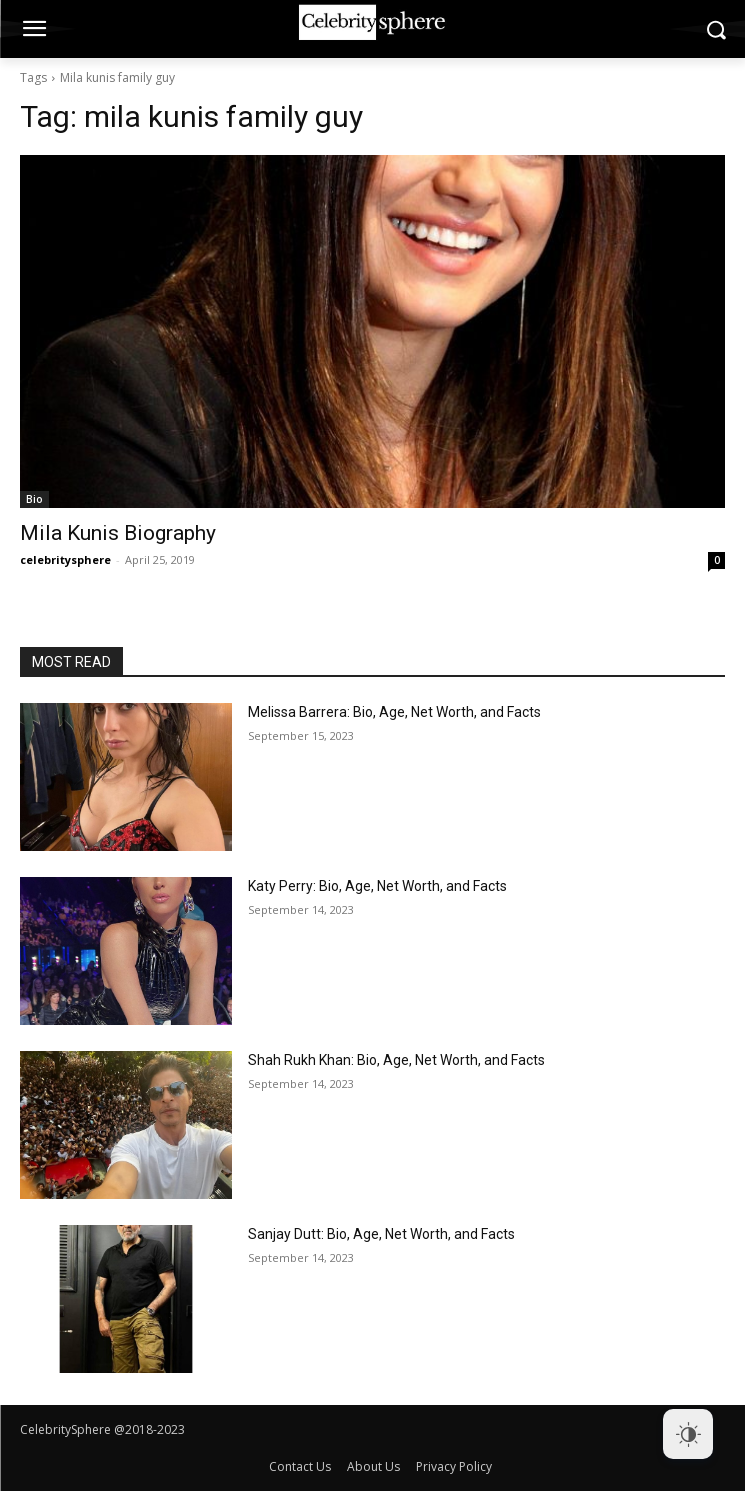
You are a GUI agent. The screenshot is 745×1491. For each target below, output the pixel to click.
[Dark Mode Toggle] (688, 1434)
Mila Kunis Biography (118, 533)
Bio (34, 499)
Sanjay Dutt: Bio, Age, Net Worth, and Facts (381, 1234)
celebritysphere (65, 559)
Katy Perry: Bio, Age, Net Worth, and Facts (377, 886)
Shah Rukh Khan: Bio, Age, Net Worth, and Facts (396, 1060)
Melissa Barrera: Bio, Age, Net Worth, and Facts (394, 712)
